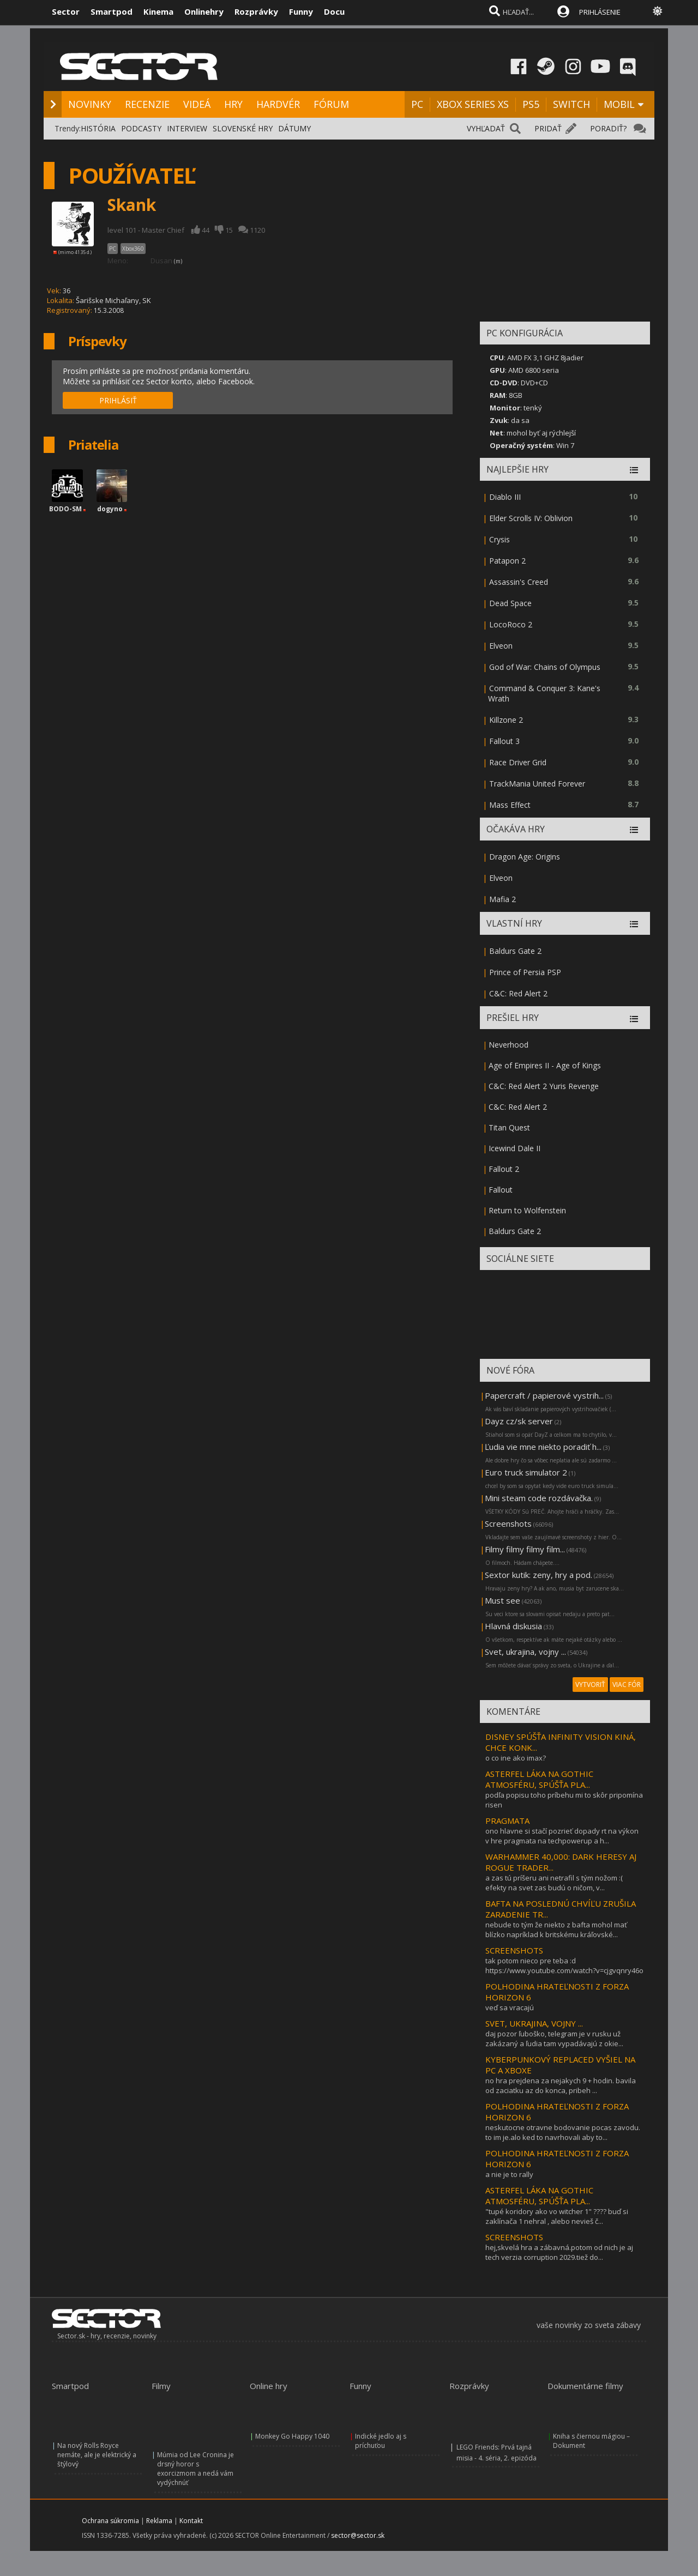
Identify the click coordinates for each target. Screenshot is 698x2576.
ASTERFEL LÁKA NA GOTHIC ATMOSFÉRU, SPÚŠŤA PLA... (539, 1779)
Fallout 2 (504, 1169)
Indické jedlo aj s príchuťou (380, 2441)
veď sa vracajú (509, 2007)
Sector (66, 11)
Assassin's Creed (518, 582)
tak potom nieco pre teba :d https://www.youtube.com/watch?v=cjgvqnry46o (564, 1965)
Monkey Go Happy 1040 (292, 2436)
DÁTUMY (294, 128)
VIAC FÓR (626, 1684)
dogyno (110, 508)
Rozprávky (256, 11)
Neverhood (508, 1044)
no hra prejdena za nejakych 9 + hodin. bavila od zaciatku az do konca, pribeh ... (560, 2085)
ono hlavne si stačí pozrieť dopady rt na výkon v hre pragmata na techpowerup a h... (562, 1836)
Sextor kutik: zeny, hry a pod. (538, 1574)
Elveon (501, 645)
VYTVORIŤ (590, 1684)
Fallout (501, 1189)
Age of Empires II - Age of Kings (545, 1065)
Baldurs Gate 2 (515, 951)
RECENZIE (147, 104)
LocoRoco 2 (510, 624)
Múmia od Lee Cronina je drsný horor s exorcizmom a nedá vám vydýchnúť (195, 2468)
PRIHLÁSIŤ (118, 400)
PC (417, 104)
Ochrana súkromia (110, 2520)
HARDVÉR (278, 104)
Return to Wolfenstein (527, 1210)
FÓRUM (331, 104)
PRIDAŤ (548, 128)
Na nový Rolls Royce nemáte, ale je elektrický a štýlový (96, 2455)
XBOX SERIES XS (473, 104)
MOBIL (619, 104)
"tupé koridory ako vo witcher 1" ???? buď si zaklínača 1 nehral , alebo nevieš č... (556, 2216)
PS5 (530, 104)
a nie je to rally (509, 2174)
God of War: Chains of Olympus (544, 667)
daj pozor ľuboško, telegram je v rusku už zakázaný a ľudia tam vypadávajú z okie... (554, 2038)
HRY (233, 104)
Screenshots (508, 1523)
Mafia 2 (502, 899)
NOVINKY (89, 104)
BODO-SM (65, 508)
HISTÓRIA (98, 128)
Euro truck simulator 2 (526, 1472)
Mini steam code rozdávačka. (539, 1497)
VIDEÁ (196, 104)
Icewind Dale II (514, 1148)
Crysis (499, 539)
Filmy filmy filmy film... (525, 1549)
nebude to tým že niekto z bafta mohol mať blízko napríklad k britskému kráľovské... (556, 1929)
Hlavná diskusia (513, 1625)
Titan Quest (509, 1127)
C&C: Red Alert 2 (518, 993)
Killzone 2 (506, 720)
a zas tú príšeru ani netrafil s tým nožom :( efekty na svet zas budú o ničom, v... (554, 1882)
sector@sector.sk (357, 2535)
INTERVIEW (187, 128)
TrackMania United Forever (537, 783)
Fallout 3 (504, 741)
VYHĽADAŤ (486, 128)
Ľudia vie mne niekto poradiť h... (543, 1446)
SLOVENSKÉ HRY (243, 128)
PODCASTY (141, 128)
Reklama (159, 2520)
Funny (301, 11)
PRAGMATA (507, 1820)
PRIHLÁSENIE (600, 12)
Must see (502, 1600)
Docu (334, 11)
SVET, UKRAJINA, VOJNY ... (534, 2023)
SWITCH (571, 104)
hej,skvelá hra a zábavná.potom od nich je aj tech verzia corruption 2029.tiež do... (559, 2252)
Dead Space (510, 603)
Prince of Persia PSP (525, 972)
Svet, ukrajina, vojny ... (525, 1651)
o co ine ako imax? (515, 1758)
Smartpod (112, 11)
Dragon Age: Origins (524, 856)
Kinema (158, 11)
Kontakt (191, 2520)
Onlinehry (204, 11)
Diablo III (505, 497)
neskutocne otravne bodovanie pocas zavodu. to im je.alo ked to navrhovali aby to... (562, 2132)
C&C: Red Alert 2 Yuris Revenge (544, 1086)
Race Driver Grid (517, 762)
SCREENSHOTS (514, 1950)
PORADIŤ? (608, 128)
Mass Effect (510, 805)
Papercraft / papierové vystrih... (544, 1395)
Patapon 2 (507, 560)
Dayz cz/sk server (519, 1421)
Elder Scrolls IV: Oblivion (531, 518)
